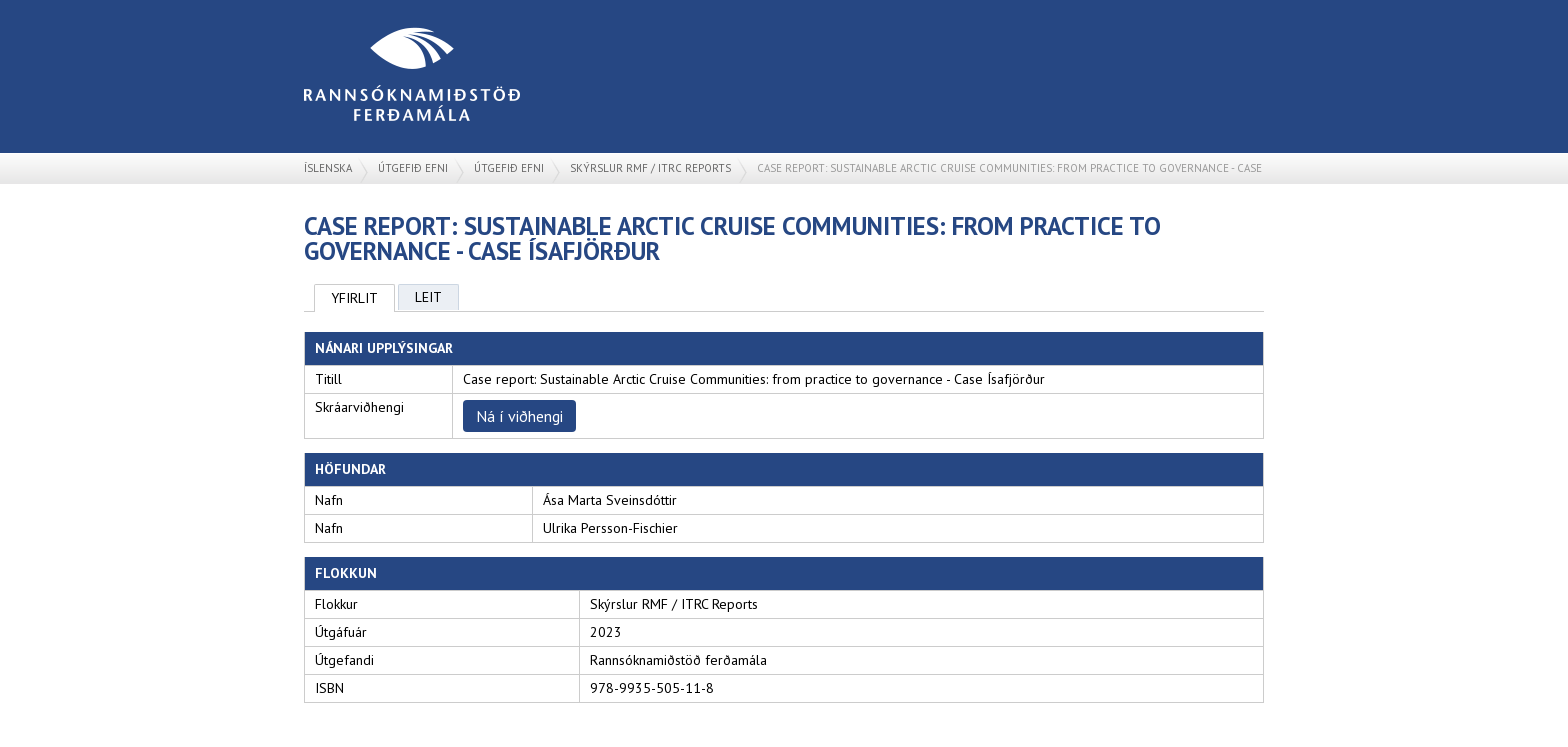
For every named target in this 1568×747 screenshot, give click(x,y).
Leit (428, 297)
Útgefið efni (413, 168)
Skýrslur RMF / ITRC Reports (650, 168)
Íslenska (328, 168)
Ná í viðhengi (519, 416)
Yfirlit (354, 298)
